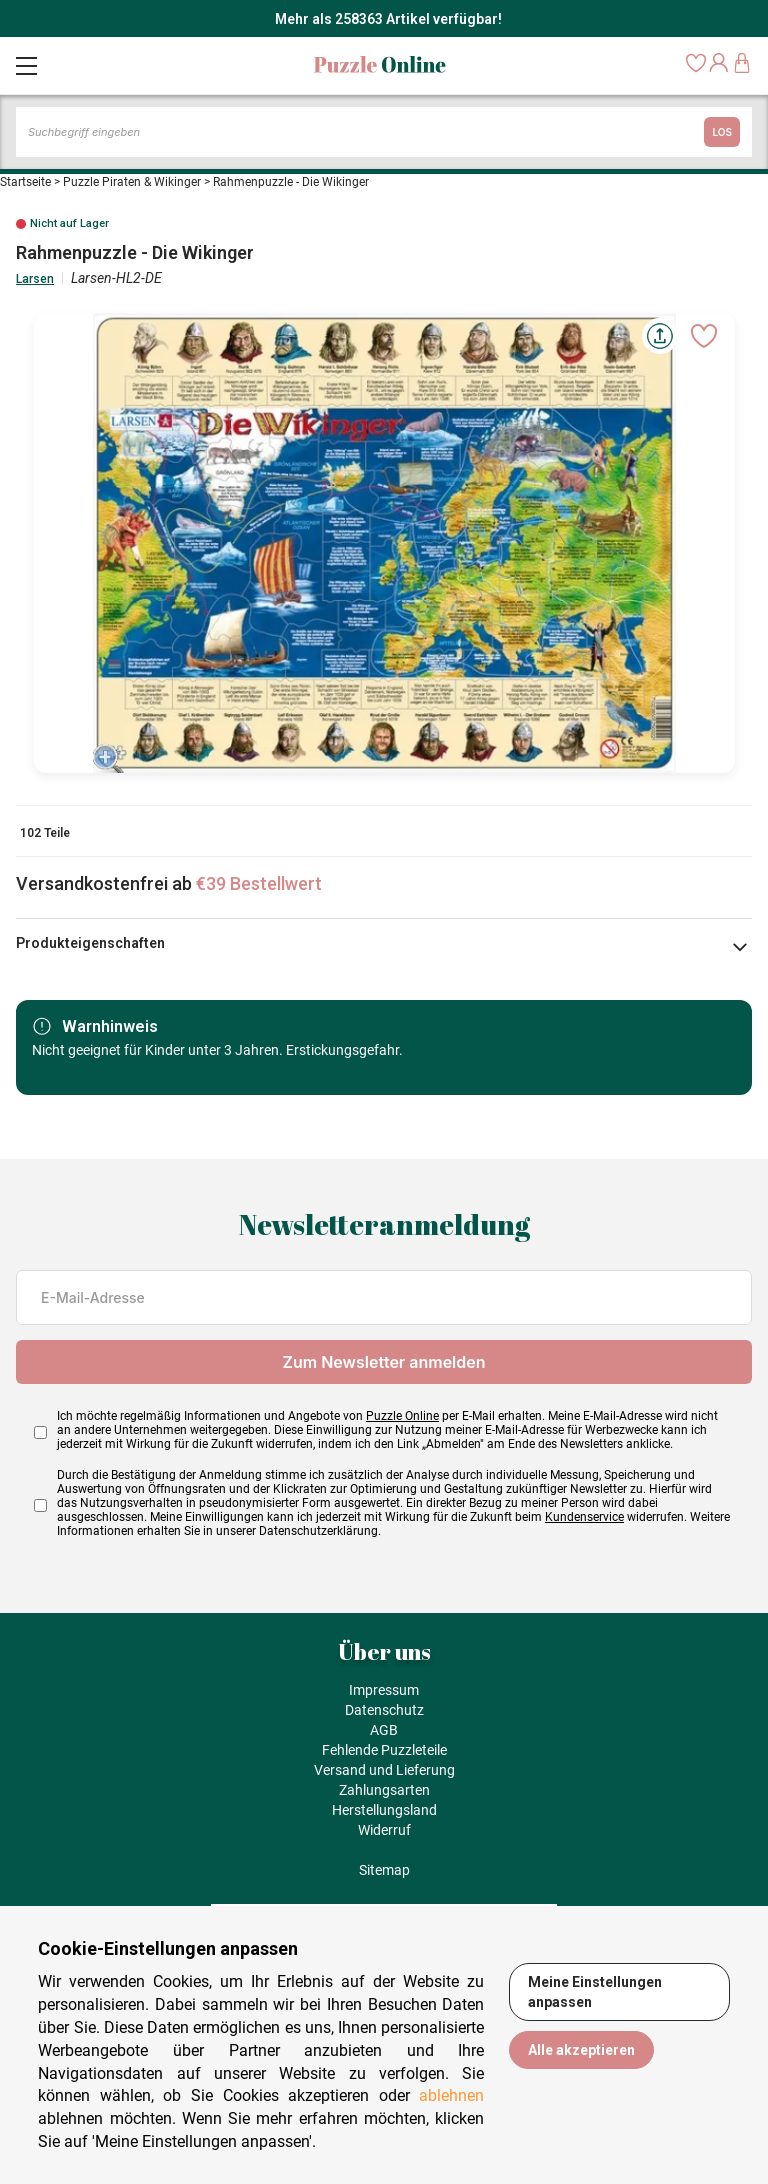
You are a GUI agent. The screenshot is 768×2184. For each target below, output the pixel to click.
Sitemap (384, 1870)
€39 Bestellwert (259, 883)
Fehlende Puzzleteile (384, 1750)
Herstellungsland (384, 1810)
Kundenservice (584, 1517)
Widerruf (384, 1830)
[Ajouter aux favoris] (704, 336)
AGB (384, 1730)
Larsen (35, 279)
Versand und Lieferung (384, 1770)
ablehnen (451, 2095)
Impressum (384, 1690)
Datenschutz (384, 1710)
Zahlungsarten (384, 1790)
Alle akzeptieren (581, 2050)
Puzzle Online (402, 1416)
